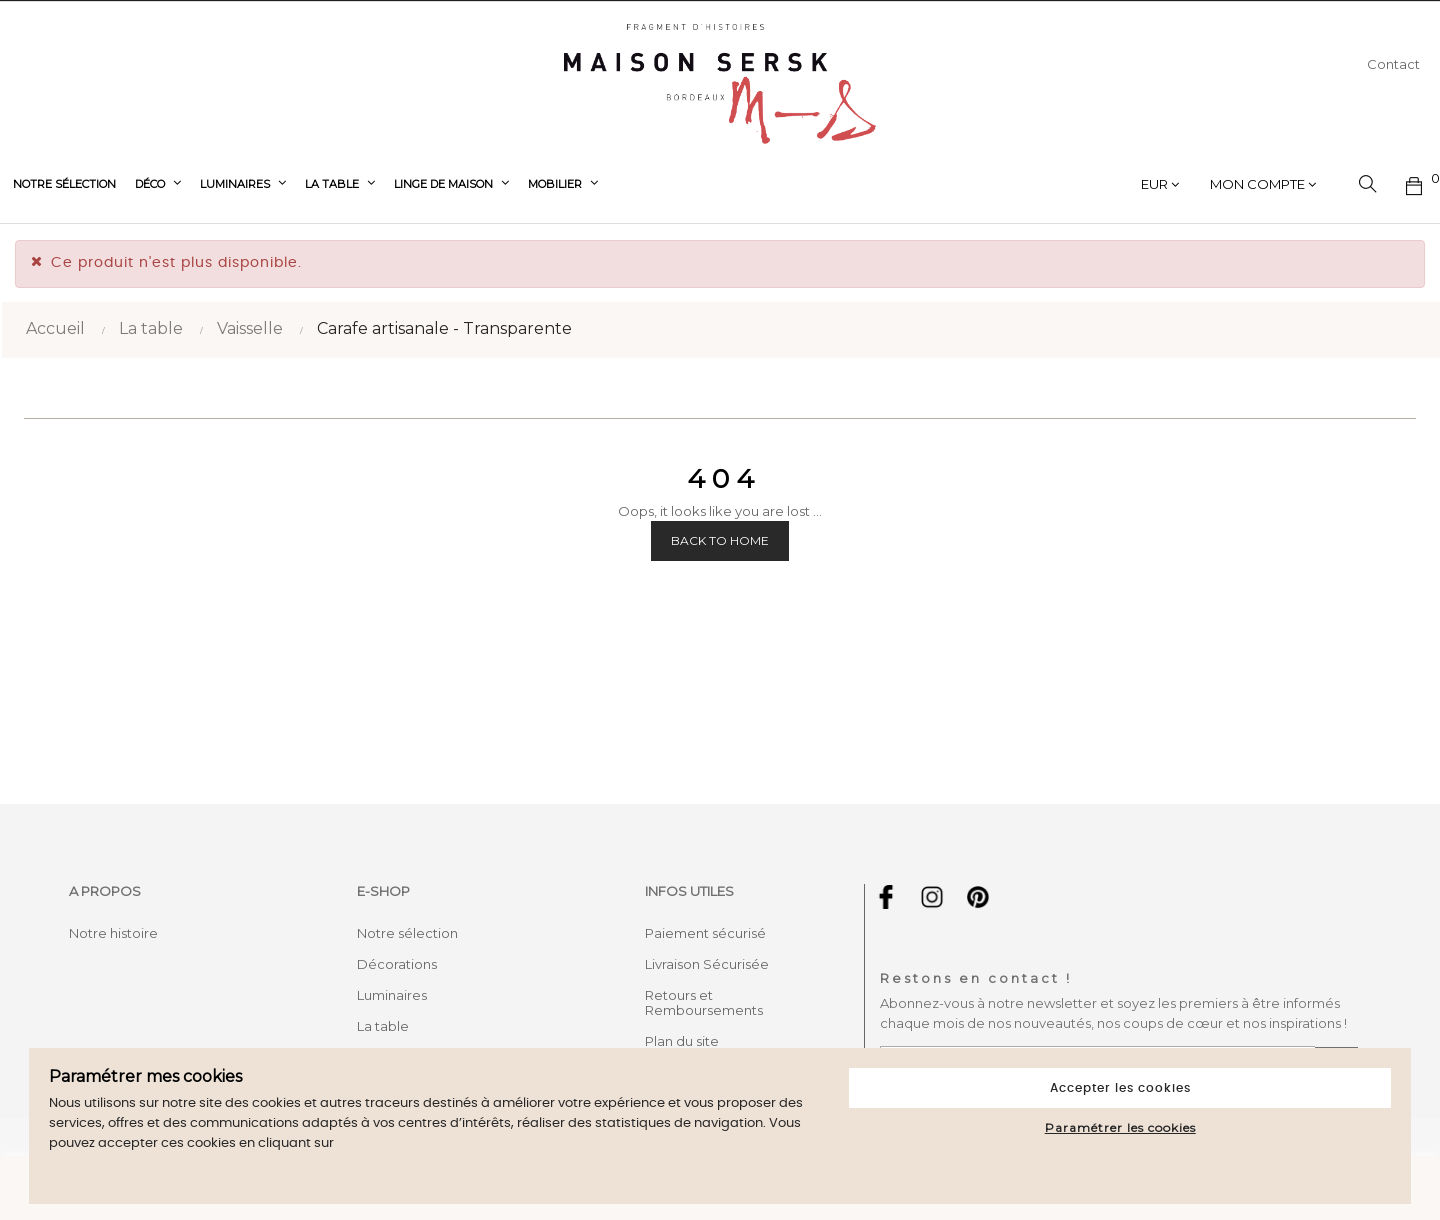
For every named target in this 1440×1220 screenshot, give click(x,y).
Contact (1393, 64)
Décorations (397, 964)
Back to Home (720, 540)
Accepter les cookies (1120, 1088)
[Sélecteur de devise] (1160, 184)
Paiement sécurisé (705, 933)
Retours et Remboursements (704, 1002)
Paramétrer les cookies (1120, 1127)
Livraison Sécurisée (707, 964)
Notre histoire (113, 933)
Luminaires (392, 995)
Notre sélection (407, 933)
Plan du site (682, 1041)
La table (383, 1026)
